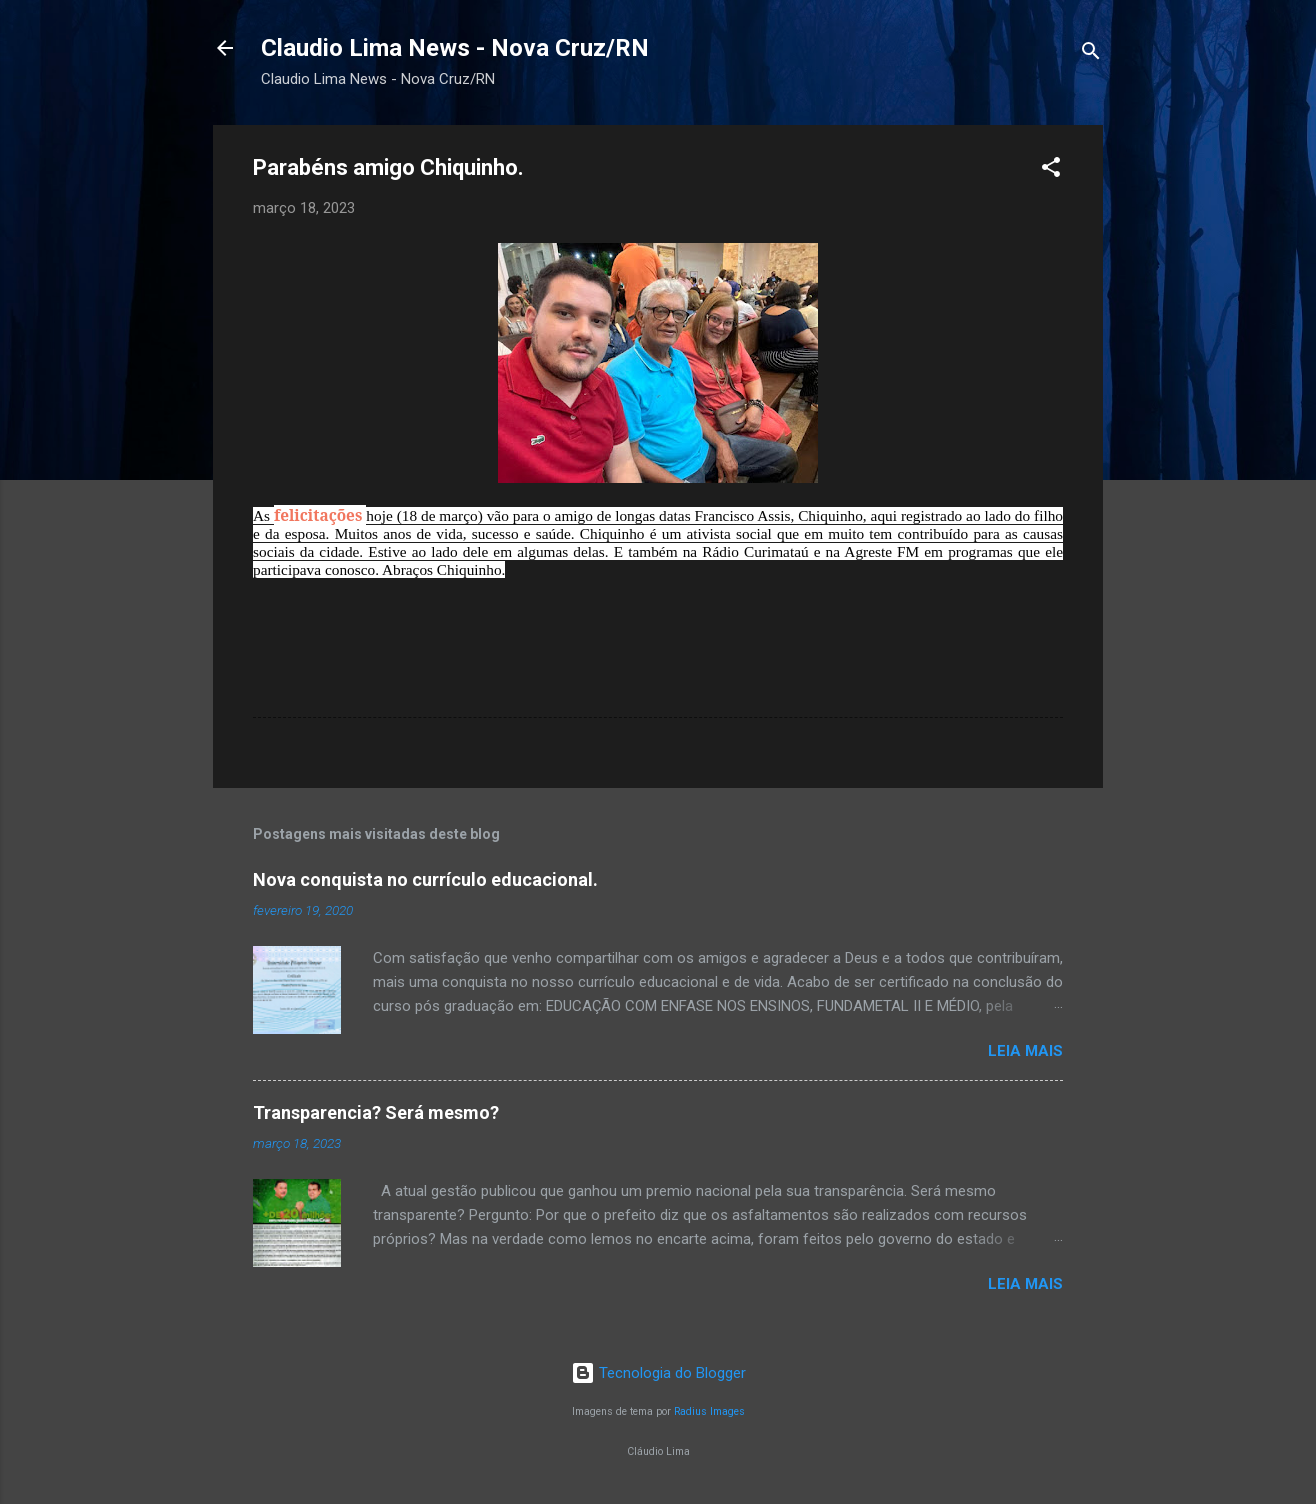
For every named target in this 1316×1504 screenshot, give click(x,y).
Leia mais (1025, 1051)
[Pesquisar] (1091, 54)
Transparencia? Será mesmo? (376, 1112)
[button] (1051, 170)
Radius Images (709, 1411)
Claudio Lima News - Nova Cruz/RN (455, 48)
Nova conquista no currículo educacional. (425, 879)
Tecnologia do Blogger (658, 1373)
